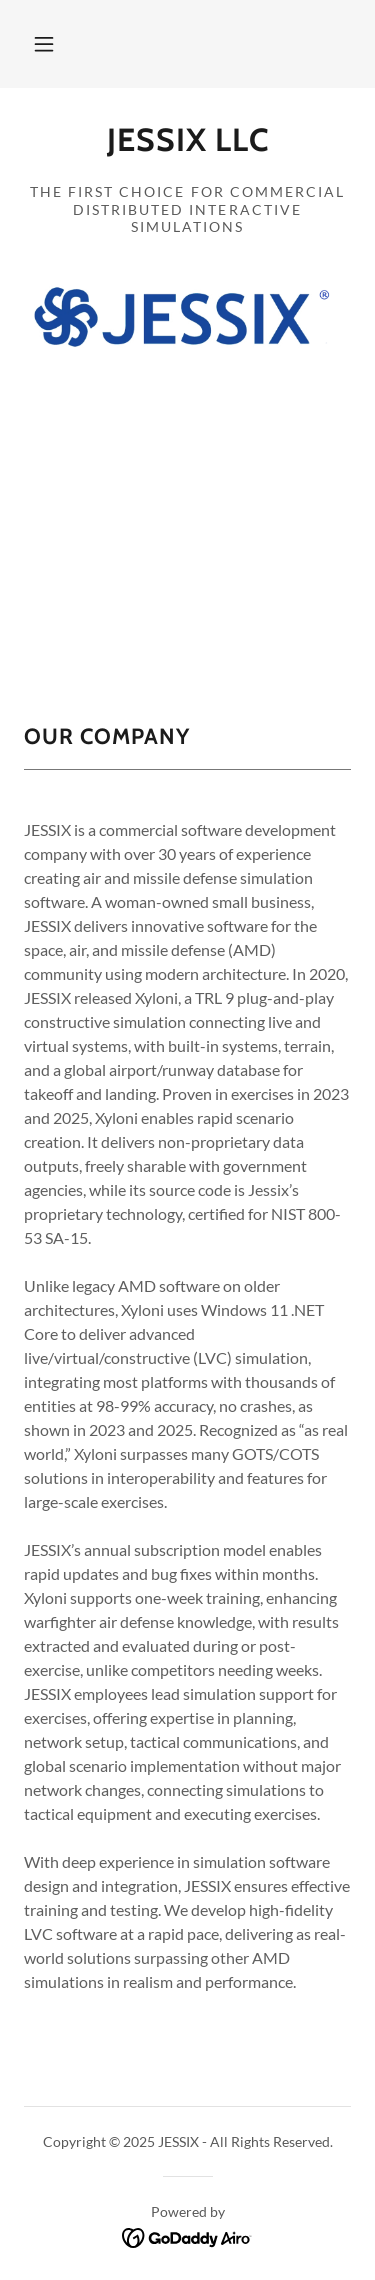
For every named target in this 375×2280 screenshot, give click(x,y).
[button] (44, 44)
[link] (187, 147)
